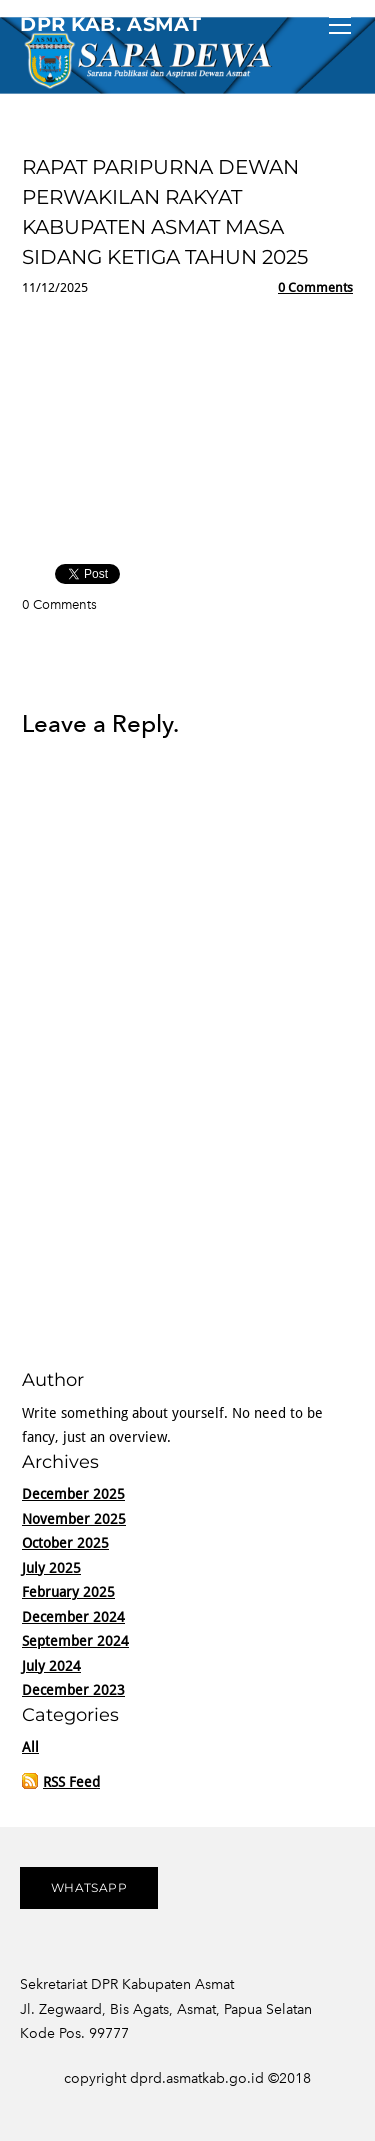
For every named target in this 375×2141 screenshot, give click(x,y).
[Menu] (340, 25)
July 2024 (51, 1667)
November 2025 (74, 1520)
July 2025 (51, 1569)
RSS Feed (71, 1783)
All (30, 1748)
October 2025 (65, 1544)
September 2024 (75, 1642)
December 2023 (73, 1691)
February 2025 (68, 1593)
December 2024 (73, 1618)
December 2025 (73, 1495)
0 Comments (315, 288)
